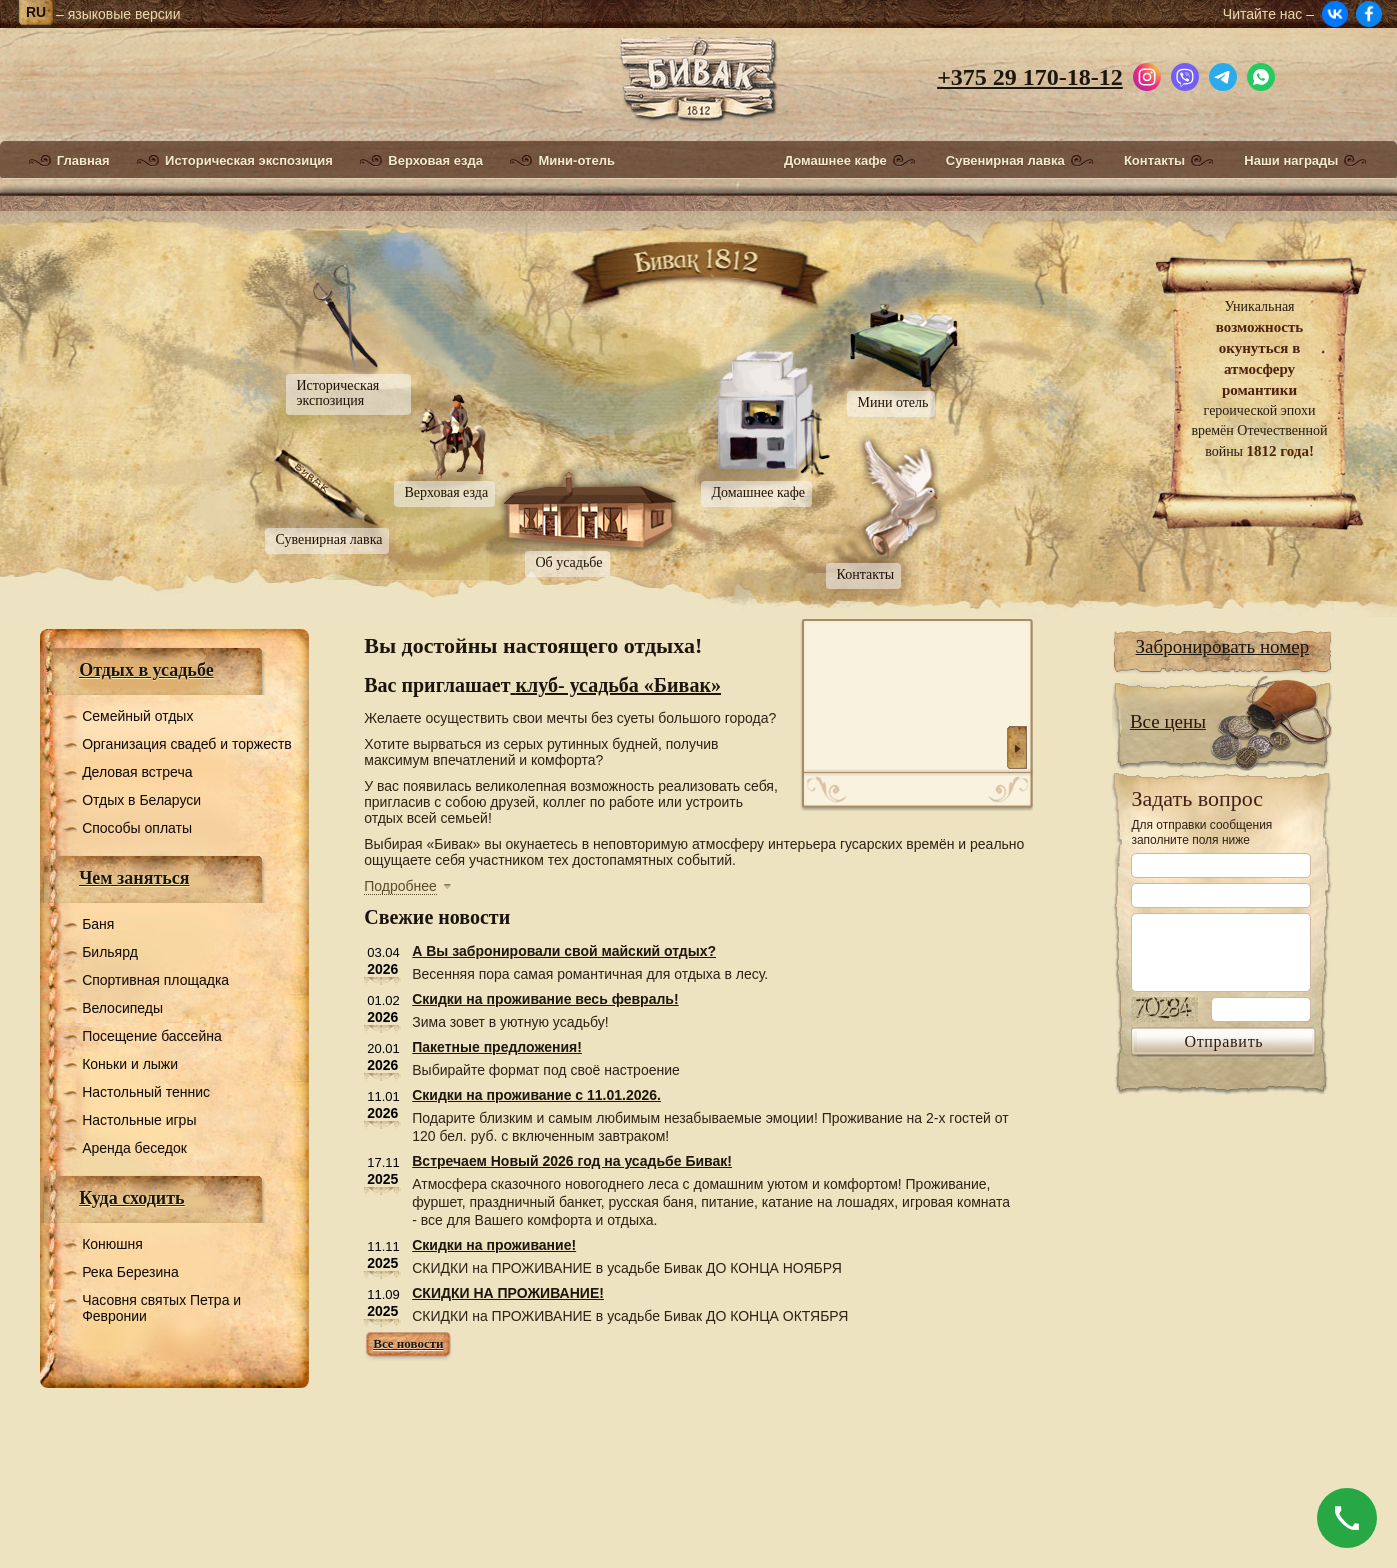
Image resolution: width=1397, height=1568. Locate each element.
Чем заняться (134, 878)
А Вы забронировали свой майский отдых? (564, 951)
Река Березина (130, 1272)
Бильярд (110, 952)
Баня (98, 924)
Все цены (1168, 721)
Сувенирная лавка (1005, 161)
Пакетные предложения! (497, 1047)
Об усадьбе (569, 562)
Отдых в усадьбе (146, 670)
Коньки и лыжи (130, 1064)
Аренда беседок (134, 1148)
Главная (83, 161)
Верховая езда (435, 161)
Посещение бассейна (152, 1036)
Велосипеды (122, 1008)
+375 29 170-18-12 (1030, 77)
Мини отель (893, 402)
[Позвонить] (1347, 1518)
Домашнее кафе (835, 161)
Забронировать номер (1223, 646)
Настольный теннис (146, 1092)
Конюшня (112, 1244)
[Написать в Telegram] (1223, 74)
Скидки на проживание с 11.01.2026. (536, 1095)
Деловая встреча (137, 772)
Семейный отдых (137, 716)
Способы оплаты (137, 828)
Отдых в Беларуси (141, 800)
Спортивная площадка (155, 980)
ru (36, 12)
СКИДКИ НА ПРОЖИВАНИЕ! (508, 1293)
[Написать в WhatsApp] (1261, 74)
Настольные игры (139, 1120)
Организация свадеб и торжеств (187, 744)
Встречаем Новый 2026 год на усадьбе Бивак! (572, 1161)
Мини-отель (576, 161)
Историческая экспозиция (249, 161)
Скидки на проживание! (494, 1245)
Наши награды (1291, 161)
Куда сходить (131, 1198)
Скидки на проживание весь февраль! (545, 999)
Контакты (1154, 161)
